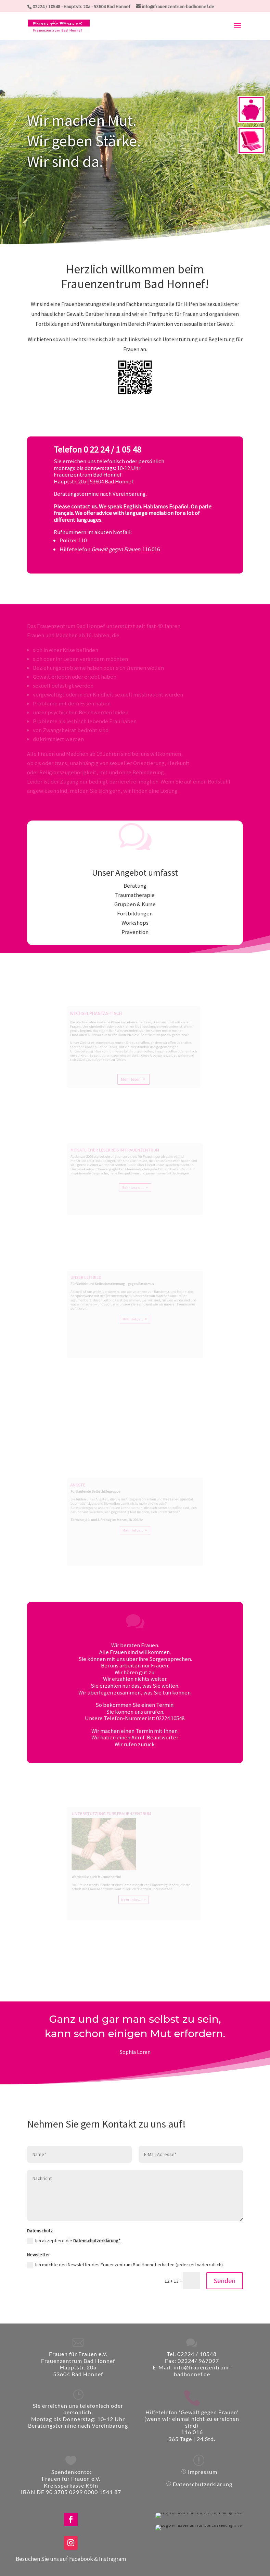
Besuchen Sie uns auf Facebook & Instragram (71, 2559)
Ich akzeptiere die (73, 2241)
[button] (237, 30)
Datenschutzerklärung (202, 2484)
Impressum (202, 2471)
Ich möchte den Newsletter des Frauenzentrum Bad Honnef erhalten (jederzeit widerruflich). (125, 2264)
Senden (224, 2280)
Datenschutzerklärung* (96, 2241)
